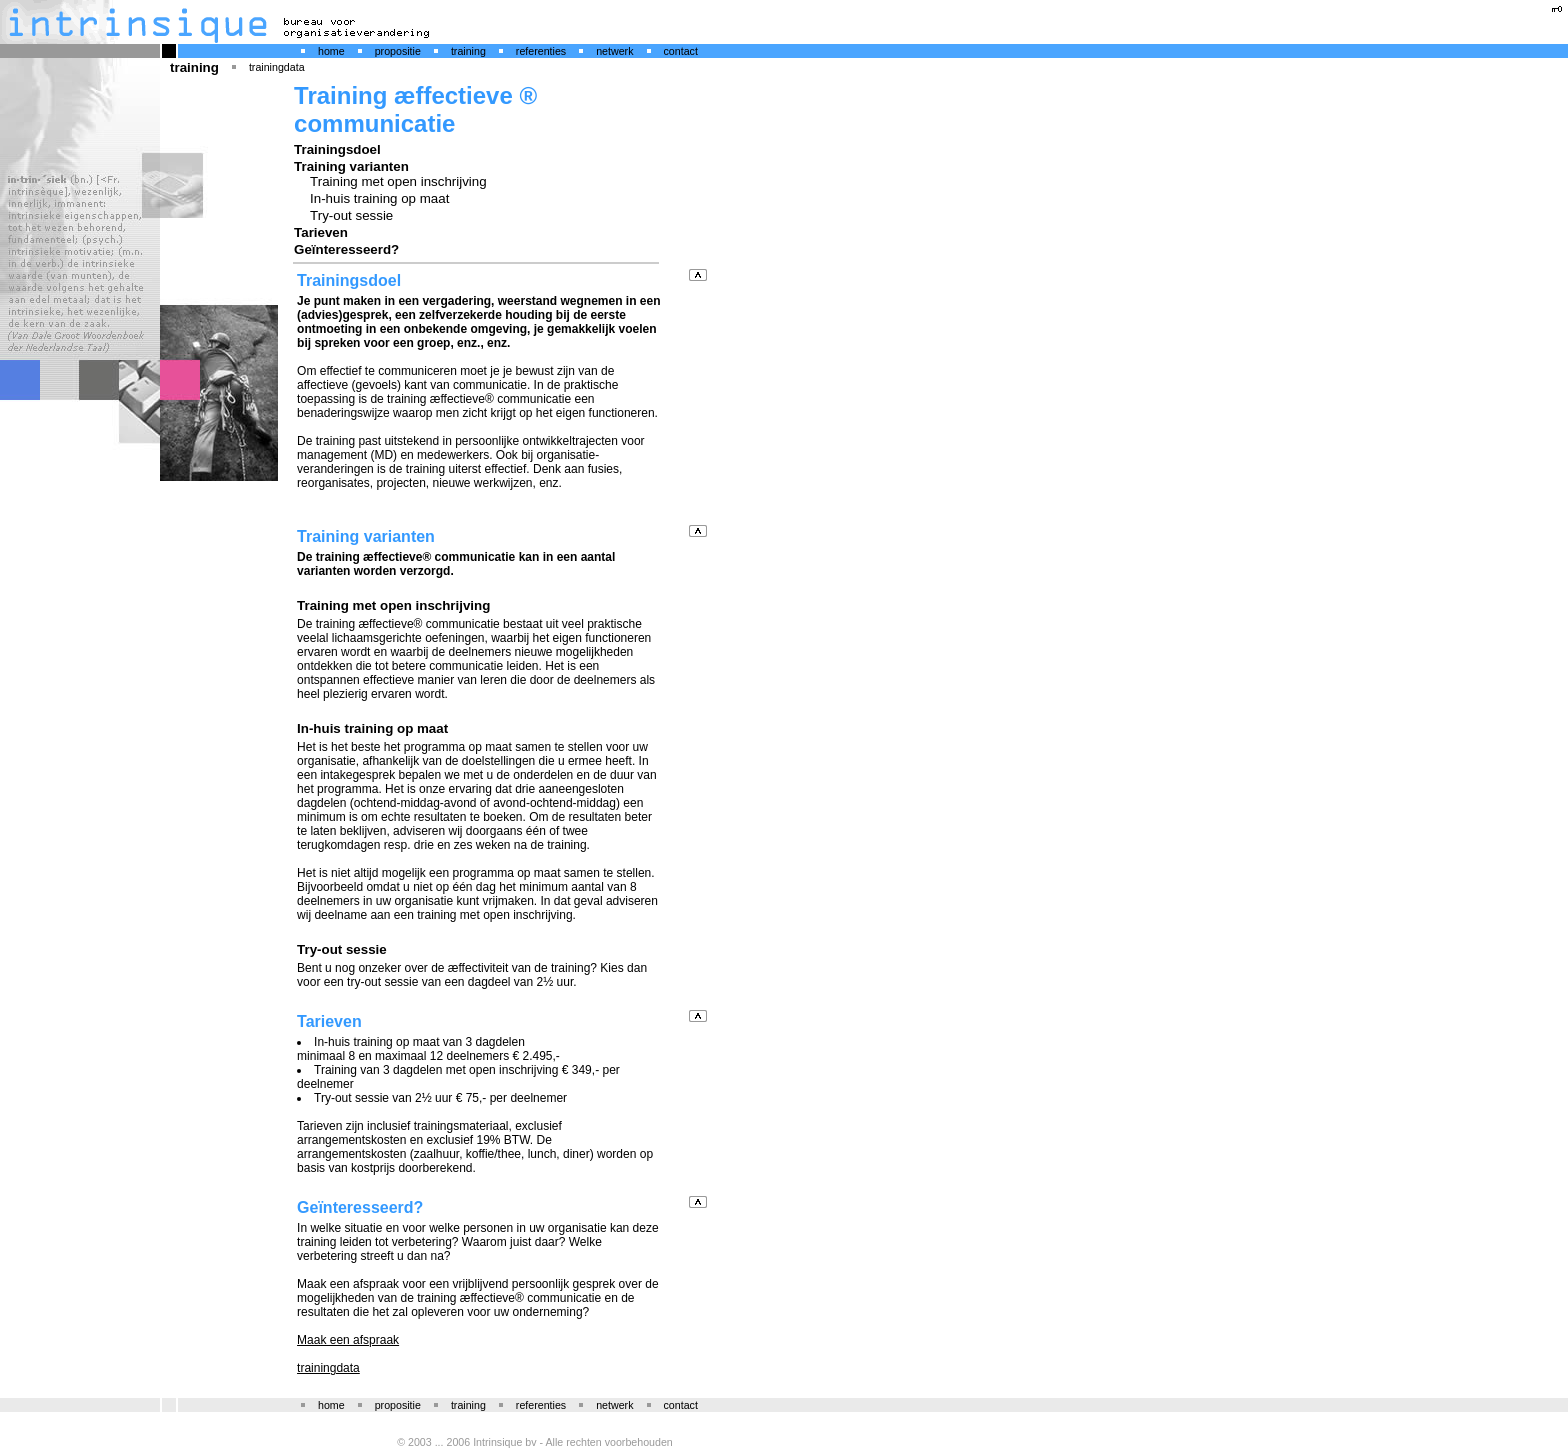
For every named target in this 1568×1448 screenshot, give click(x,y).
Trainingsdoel (337, 149)
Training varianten (351, 166)
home (331, 51)
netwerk (614, 51)
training (468, 51)
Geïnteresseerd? (346, 249)
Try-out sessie (351, 215)
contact (681, 51)
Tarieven (321, 232)
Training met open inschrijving (398, 181)
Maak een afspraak (348, 1340)
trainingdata (277, 67)
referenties (541, 51)
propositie (398, 51)
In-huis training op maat (379, 198)
